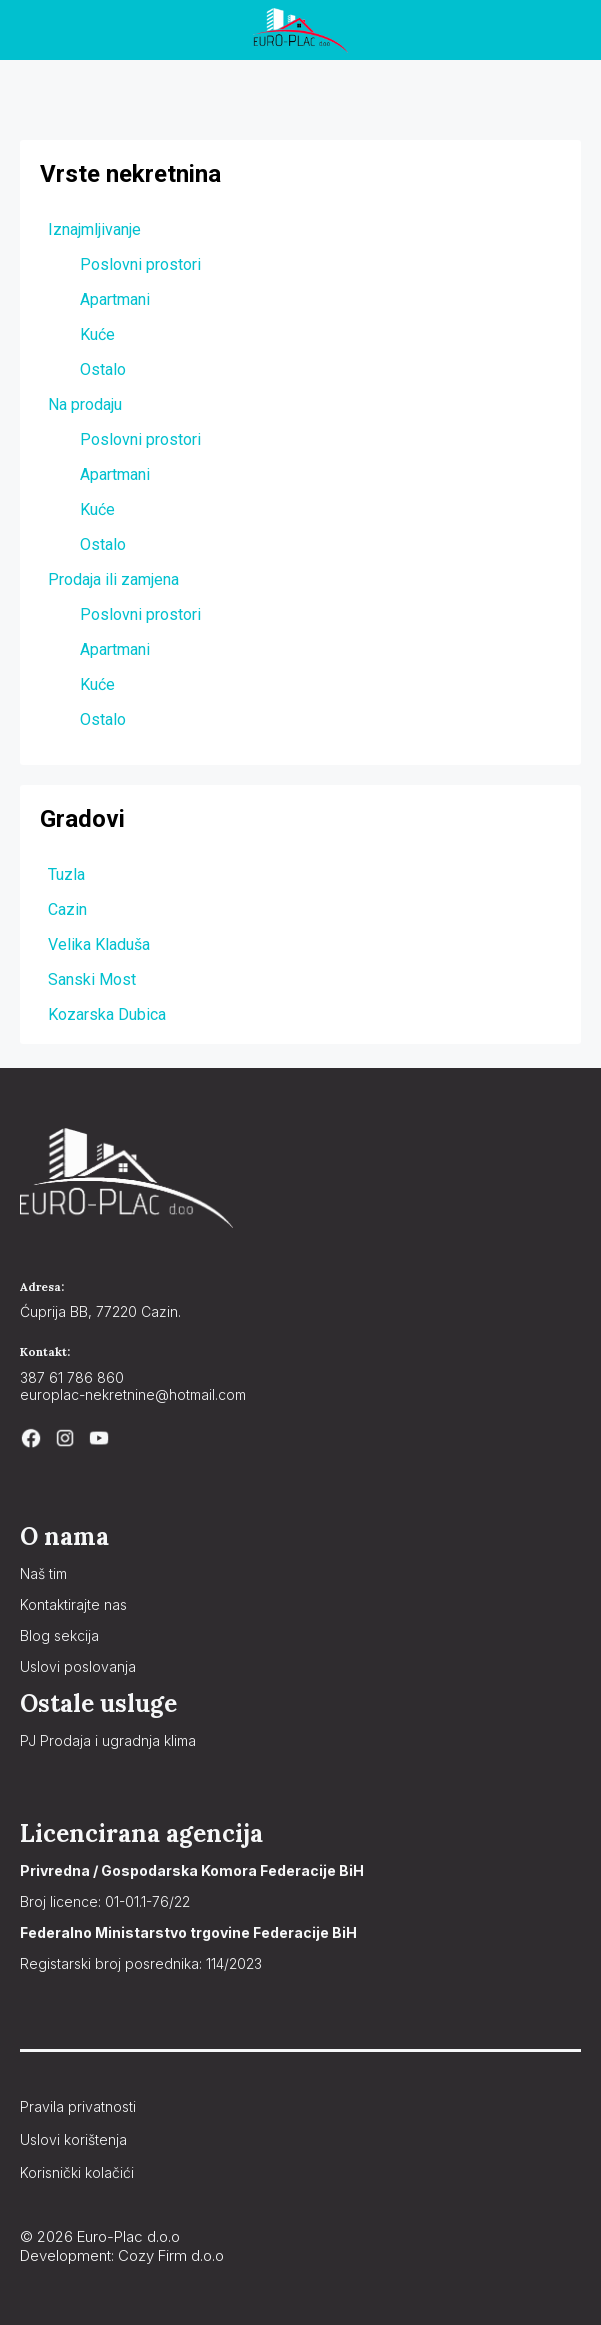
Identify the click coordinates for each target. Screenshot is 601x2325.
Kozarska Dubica (107, 1014)
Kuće (97, 334)
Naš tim (43, 1573)
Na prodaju (85, 404)
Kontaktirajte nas (73, 1604)
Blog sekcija (59, 1635)
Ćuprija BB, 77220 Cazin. (100, 1311)
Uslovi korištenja (73, 2139)
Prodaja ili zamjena (113, 579)
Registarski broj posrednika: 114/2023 (141, 1963)
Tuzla (66, 874)
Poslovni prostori (140, 264)
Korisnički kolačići (77, 2172)
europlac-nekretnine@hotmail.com (133, 1394)
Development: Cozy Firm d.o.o (122, 2255)
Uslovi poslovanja (78, 1666)
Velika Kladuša (99, 944)
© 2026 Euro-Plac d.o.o (100, 2236)
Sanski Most (92, 979)
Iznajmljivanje (94, 229)
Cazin (67, 909)
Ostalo (103, 369)
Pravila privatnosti (78, 2106)
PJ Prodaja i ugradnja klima (108, 1740)
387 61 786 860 (72, 1377)
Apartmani (115, 299)
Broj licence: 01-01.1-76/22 (105, 1901)
